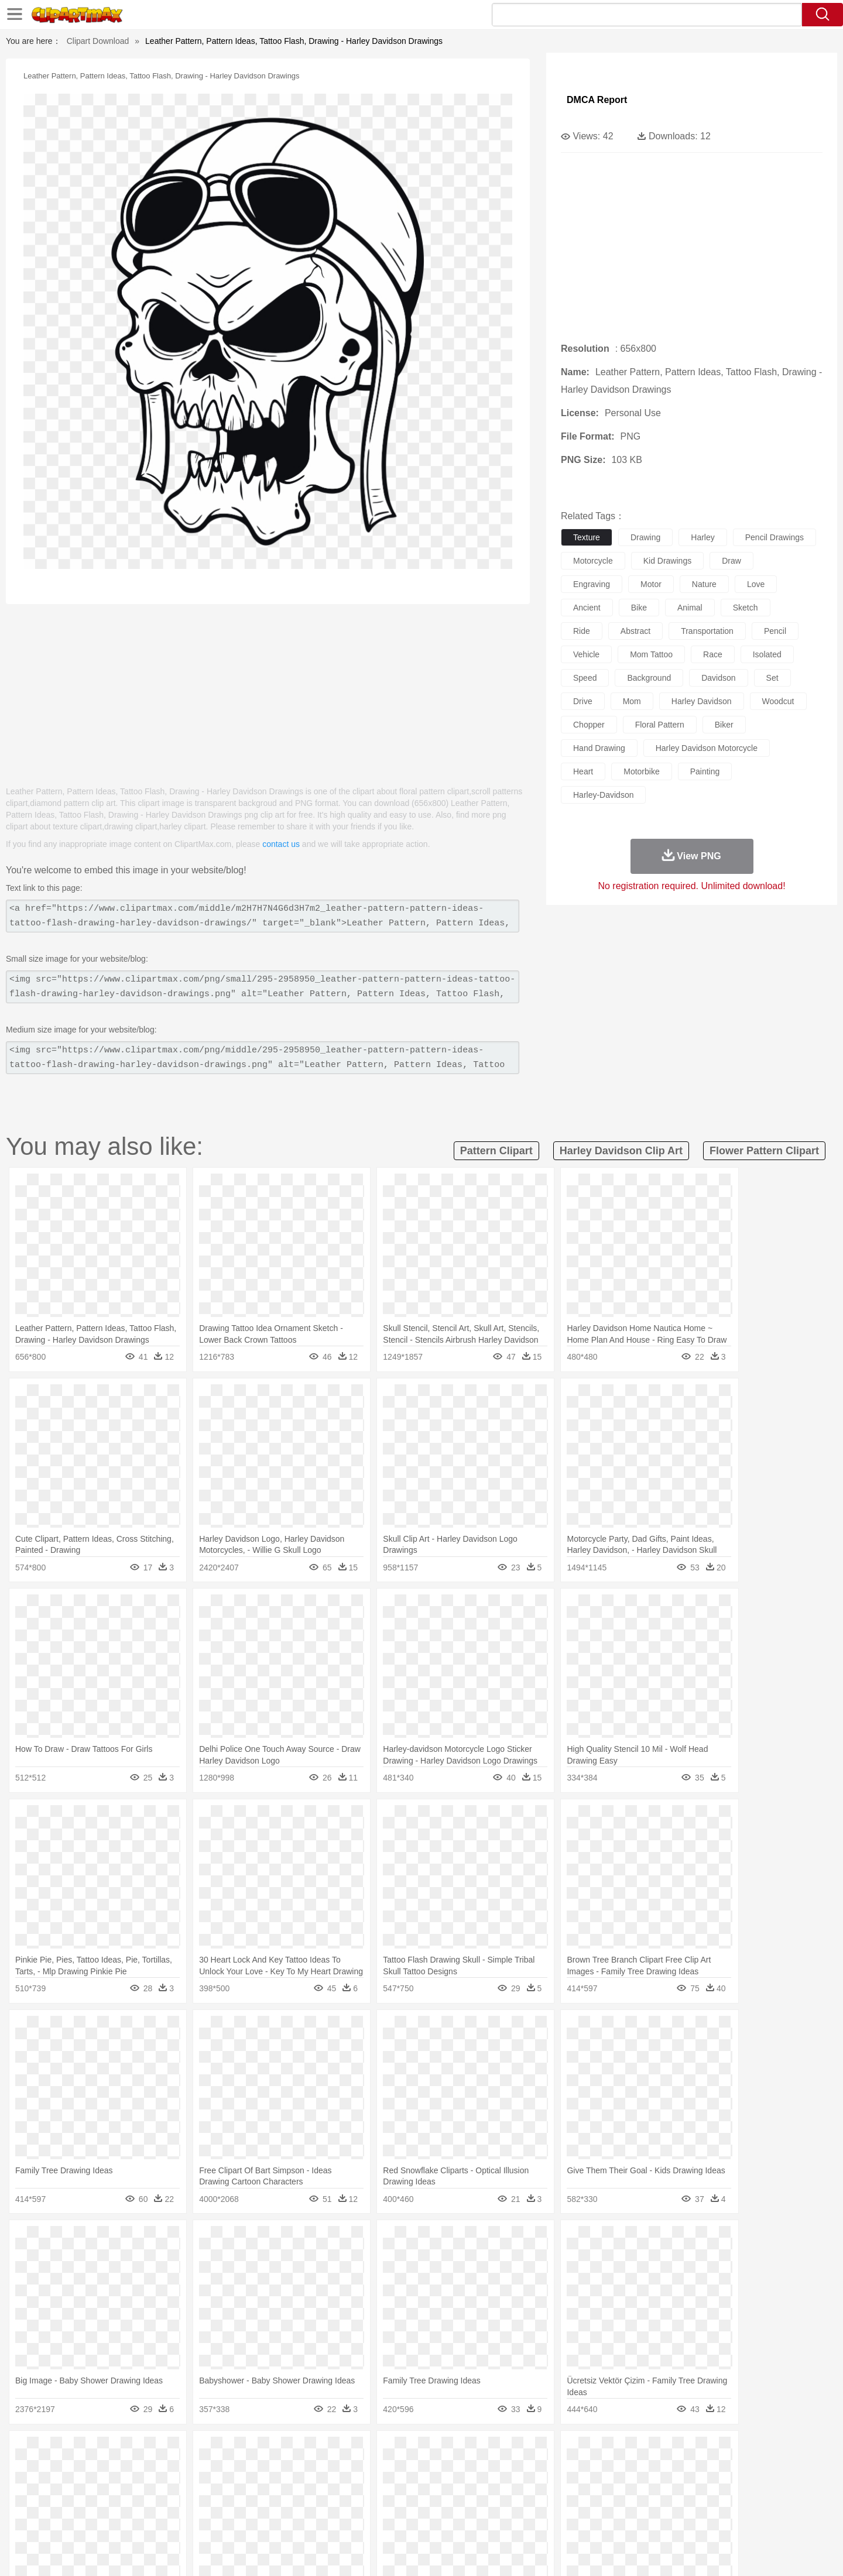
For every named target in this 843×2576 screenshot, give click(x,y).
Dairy (153, 2521)
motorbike (641, 771)
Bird (162, 2469)
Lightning (409, 2451)
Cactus (213, 2451)
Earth (269, 2451)
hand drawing (599, 748)
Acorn (122, 2451)
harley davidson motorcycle (707, 748)
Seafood (364, 2521)
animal (689, 607)
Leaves (183, 2451)
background (649, 677)
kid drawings (667, 560)
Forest (636, 2451)
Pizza (493, 2521)
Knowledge (429, 2504)
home (410, 2486)
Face (552, 2486)
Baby (147, 2486)
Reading (259, 2504)
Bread (547, 2521)
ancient (587, 607)
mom (632, 701)
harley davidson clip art (621, 1151)
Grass (377, 2451)
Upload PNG (744, 2552)
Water (535, 2451)
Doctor (307, 2486)
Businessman (267, 2486)
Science (497, 2504)
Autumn (151, 2451)
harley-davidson (603, 795)
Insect (488, 2469)
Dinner (466, 2521)
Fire (292, 2451)
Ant (119, 2469)
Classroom (220, 2504)
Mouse (570, 2469)
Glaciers (346, 2451)
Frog (421, 2469)
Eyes (352, 2486)
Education (322, 2504)
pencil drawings (774, 537)
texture (586, 537)
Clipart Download (98, 41)
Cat (216, 2469)
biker (724, 724)
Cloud (586, 2451)
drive (582, 701)
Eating (520, 2521)
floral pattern (659, 724)
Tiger (649, 2469)
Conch (242, 2451)
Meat (296, 2521)
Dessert (181, 2521)
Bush (560, 2451)
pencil (775, 631)
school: (91, 2503)
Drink (210, 2521)
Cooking (578, 2521)
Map (397, 2504)
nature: (90, 2450)
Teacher (159, 2504)
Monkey (539, 2469)
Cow (270, 2469)
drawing (645, 537)
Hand (604, 2486)
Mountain (503, 2451)
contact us (281, 844)
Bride (171, 2486)
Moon (440, 2451)
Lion (513, 2469)
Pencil (289, 2504)
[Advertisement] (268, 689)
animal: (91, 2468)
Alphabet (584, 2504)
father (498, 2486)
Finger (578, 2486)
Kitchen (436, 2521)
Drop (610, 2451)
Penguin (620, 2469)
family (197, 2486)
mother (227, 2486)
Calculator (623, 2504)
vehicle (586, 654)
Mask (122, 2486)
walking (380, 2486)
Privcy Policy (621, 2552)
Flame (315, 2451)
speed (585, 677)
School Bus (364, 2504)
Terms (579, 2552)
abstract (635, 631)
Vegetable (400, 2521)
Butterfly (190, 2469)
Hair (434, 2486)
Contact (665, 2552)
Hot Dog (612, 2521)
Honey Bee (453, 2469)
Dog (291, 2469)
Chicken (242, 2469)
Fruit (273, 2521)
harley (702, 537)
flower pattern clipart (764, 1151)
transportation (707, 631)
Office (553, 2504)
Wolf (702, 2469)
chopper (589, 724)
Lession (658, 2504)
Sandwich (327, 2521)
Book (188, 2504)
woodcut (778, 701)
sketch (745, 607)
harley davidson (701, 701)
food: (87, 2521)
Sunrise (469, 2451)
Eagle (339, 2469)
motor (651, 584)
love (756, 584)
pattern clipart (496, 1151)
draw (731, 560)
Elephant (370, 2469)
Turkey (676, 2469)
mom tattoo (651, 654)
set (772, 677)
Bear (140, 2469)
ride (581, 631)
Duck (314, 2469)
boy (474, 2486)
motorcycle (593, 560)
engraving (591, 584)
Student (126, 2504)
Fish (399, 2469)
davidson (718, 677)
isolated (767, 654)
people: (91, 2486)
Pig (594, 2469)
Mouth (526, 2486)
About (549, 2552)
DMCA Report (597, 100)
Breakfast (122, 2521)
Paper (527, 2504)
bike (639, 607)
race (712, 654)
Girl (454, 2486)
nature (704, 584)
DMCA (699, 2552)
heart (583, 771)
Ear (331, 2486)
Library (466, 2504)
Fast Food (242, 2521)
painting (705, 771)
